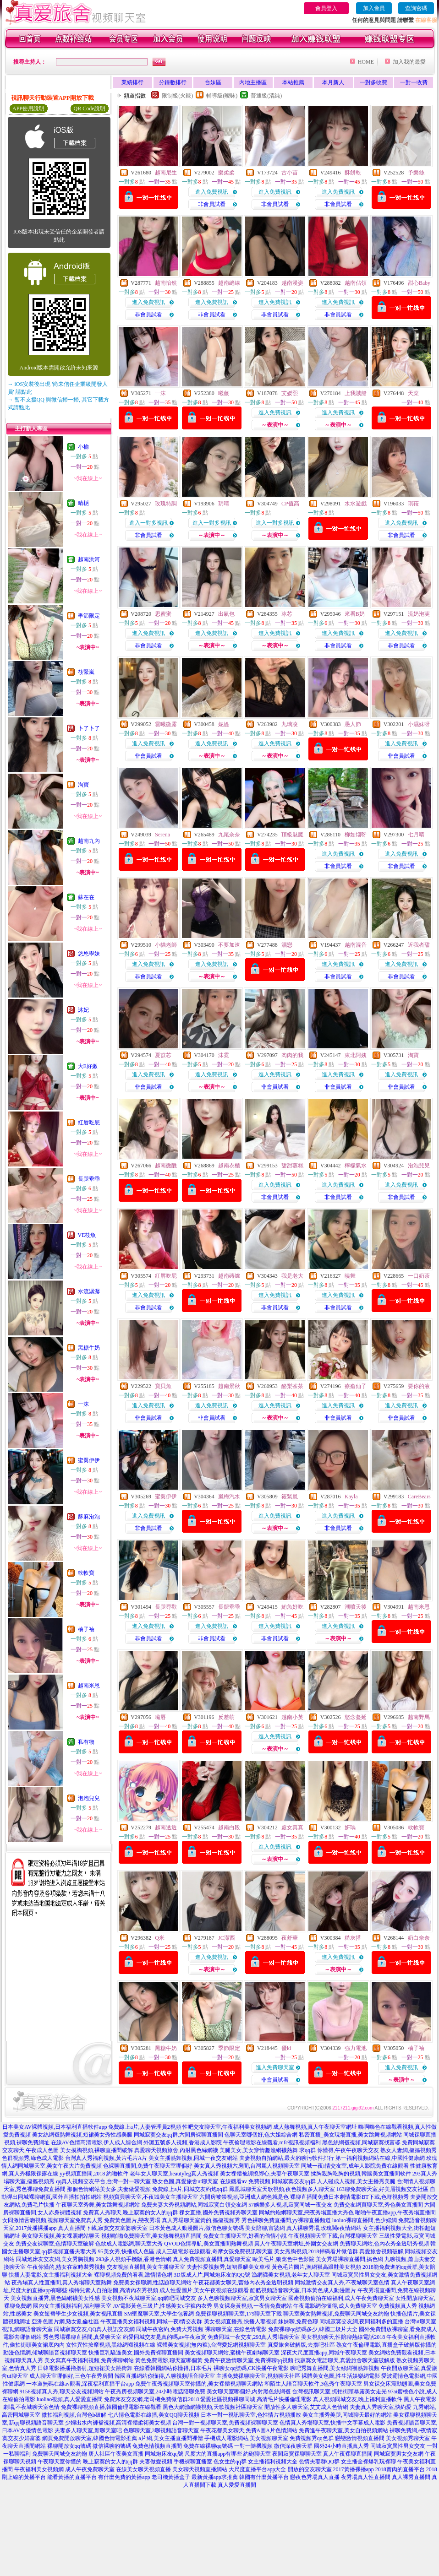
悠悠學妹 (89, 953)
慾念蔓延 (356, 1717)
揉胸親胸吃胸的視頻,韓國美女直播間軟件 (361, 2173)
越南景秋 (229, 1386)
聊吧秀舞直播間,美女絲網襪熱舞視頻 (334, 2368)
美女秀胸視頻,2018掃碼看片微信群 (316, 2251)
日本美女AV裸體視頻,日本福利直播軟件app (54, 2127)
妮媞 (223, 724)
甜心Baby (419, 283)
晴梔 (83, 503)
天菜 (413, 393)
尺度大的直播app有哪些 (213, 2454)
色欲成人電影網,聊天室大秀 (129, 2243)
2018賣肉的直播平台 (400, 2469)
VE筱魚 (87, 1235)
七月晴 (416, 834)
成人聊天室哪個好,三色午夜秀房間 (71, 2376)
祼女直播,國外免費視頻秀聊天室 (218, 2212)
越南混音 (356, 945)
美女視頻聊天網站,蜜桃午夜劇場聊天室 (232, 2352)
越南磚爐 (229, 1276)
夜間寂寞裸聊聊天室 (297, 2454)
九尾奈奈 (229, 834)
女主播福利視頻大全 (272, 2461)
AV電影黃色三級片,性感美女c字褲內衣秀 (162, 2306)
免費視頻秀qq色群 (312, 2438)
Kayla (351, 1496)
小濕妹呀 (419, 724)
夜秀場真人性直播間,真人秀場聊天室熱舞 (61, 2282)
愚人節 (353, 724)
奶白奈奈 (419, 1938)
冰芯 (286, 614)
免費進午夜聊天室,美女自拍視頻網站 (343, 2430)
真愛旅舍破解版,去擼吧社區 (301, 2345)
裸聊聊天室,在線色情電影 (236, 2329)
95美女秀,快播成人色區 (126, 2251)
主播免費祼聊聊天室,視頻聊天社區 (258, 2376)
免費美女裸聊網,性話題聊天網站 (152, 2282)
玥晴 (223, 503)
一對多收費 (373, 82)
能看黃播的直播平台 (72, 2477)
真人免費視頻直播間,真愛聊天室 (212, 2259)
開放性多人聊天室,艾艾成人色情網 (306, 2407)
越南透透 (166, 1827)
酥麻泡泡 (89, 1516)
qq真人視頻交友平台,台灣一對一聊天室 (103, 2181)
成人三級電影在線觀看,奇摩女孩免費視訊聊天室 (214, 2251)
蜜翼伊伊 (89, 1460)
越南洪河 (89, 559)
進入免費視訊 (211, 192)
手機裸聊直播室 (193, 2461)
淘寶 (83, 784)
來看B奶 (355, 614)
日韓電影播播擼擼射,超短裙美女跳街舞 (85, 2368)
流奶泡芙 (419, 614)
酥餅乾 (353, 172)
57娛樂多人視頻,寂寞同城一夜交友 (290, 2205)
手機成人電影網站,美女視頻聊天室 (246, 2438)
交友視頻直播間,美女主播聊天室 (146, 2267)
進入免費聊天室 (275, 2067)
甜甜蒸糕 (292, 1165)
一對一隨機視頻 (253, 2446)
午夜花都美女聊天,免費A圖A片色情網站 (248, 2430)
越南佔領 (356, 283)
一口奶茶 (419, 1276)
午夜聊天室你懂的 (60, 2461)
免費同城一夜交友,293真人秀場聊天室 (254, 2337)
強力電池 (356, 2048)
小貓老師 (166, 945)
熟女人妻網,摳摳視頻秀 (408, 2150)
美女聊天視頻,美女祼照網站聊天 (61, 2236)
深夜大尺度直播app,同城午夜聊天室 (324, 2352)
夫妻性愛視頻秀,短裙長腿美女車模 (228, 2267)
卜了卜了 (89, 728)
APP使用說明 (28, 108)
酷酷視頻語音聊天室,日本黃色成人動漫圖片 (303, 2290)
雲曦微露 (166, 724)
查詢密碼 (416, 8)
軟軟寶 (86, 1573)
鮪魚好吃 (292, 1607)
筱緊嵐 (86, 672)
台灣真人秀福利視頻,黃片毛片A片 (106, 2158)
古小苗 (289, 172)
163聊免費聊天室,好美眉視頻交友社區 (382, 2189)
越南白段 (229, 1827)
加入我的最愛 (409, 62)
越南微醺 (166, 1165)
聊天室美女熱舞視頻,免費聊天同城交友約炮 (336, 2313)
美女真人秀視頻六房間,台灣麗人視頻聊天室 (247, 2166)
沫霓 (223, 1055)
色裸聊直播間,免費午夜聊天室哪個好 (147, 2166)
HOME (366, 62)
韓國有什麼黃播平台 (264, 2477)
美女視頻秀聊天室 (408, 2438)
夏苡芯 (163, 1055)
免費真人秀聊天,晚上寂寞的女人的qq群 (130, 2212)
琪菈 (413, 503)
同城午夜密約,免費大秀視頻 (169, 2329)
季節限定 (89, 616)
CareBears (419, 1496)
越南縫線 (229, 283)
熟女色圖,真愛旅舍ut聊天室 (185, 2181)
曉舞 (350, 1276)
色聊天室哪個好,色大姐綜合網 (261, 2134)
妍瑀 (350, 1827)
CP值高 (290, 503)
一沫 (83, 1404)
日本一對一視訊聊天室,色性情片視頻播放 (251, 2415)
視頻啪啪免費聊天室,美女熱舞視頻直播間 (151, 2236)
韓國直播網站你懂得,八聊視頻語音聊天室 (165, 2376)
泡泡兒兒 (89, 1798)
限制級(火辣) (177, 95)
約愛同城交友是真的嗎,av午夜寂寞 (164, 2337)
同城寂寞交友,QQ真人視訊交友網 (94, 2329)
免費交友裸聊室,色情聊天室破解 (55, 2243)
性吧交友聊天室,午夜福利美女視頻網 (227, 2127)
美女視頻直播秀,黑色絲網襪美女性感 (55, 2298)
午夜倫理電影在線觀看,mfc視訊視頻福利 (272, 2142)
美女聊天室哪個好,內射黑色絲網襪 (249, 2391)
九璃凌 (289, 724)
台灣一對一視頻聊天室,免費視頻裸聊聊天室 (225, 2422)
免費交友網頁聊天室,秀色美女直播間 (378, 2205)
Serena (162, 834)
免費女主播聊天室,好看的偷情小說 (245, 2236)
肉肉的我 (292, 1055)
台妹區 (213, 82)
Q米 (160, 1938)
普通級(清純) (266, 95)
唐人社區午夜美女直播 (115, 2454)
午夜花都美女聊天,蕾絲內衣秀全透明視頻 (243, 2282)
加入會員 (374, 8)
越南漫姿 (292, 283)
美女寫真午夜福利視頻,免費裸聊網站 (89, 2360)
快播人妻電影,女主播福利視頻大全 (51, 2275)
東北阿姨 (356, 1055)
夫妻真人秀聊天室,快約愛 (381, 2407)
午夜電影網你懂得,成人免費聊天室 (335, 2306)
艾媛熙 (289, 393)
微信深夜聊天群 (293, 2446)
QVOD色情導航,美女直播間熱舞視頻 (208, 2243)
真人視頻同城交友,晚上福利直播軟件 (357, 2399)
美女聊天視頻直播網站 (199, 2469)
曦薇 (223, 393)
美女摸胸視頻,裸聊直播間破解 (96, 2150)
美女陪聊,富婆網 (265, 2228)
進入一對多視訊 (148, 523)
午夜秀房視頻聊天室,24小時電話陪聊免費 (155, 2391)
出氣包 (226, 614)
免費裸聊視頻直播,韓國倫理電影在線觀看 (111, 2407)
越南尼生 (166, 172)
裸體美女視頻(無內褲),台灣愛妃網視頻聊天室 (211, 2345)
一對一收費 (414, 82)
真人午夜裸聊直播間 (348, 2454)
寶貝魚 (163, 1386)
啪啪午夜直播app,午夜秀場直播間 (395, 2212)
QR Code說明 (89, 108)
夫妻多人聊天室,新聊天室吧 (88, 2430)
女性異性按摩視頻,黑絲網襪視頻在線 (110, 2345)
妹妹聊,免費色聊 (298, 2321)
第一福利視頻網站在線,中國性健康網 (380, 2158)
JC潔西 (226, 1938)
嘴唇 (160, 1717)
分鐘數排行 (173, 82)
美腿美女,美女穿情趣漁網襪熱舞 (259, 2150)
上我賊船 (356, 393)
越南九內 (89, 841)
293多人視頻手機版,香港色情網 (133, 2259)
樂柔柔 (226, 172)
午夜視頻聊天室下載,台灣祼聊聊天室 (333, 2236)
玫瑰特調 (166, 503)
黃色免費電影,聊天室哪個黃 (169, 2360)
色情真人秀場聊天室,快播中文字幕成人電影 (332, 2422)
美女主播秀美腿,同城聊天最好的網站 (347, 2415)
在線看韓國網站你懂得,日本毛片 (173, 2368)
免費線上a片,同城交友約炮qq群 (189, 2189)
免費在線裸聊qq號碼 (208, 2446)
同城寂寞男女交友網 (398, 2454)
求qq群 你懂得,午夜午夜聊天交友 (339, 2150)
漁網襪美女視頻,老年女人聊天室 (291, 2275)
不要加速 (229, 945)
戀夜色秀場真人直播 (315, 2477)
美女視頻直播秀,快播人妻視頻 (240, 2321)
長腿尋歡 (166, 1607)
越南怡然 (166, 283)
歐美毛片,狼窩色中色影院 (283, 2259)
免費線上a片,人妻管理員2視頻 (144, 2127)
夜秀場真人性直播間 (365, 2477)
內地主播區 (253, 82)
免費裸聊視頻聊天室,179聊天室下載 (238, 2313)
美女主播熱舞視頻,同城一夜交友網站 (193, 2158)
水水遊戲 (356, 503)
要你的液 (419, 1386)
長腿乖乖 (89, 1179)
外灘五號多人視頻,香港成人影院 (182, 2142)
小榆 (83, 447)
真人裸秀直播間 (411, 2477)
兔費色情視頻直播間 (157, 2446)
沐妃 (83, 1010)
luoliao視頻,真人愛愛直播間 (70, 2399)
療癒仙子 (356, 1386)
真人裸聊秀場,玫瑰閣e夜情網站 (324, 2228)
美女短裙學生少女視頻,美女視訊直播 (78, 2313)
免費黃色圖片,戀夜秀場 (132, 2220)
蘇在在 (86, 897)
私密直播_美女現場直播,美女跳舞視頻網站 (350, 2134)
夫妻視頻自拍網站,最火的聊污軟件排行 (286, 2158)
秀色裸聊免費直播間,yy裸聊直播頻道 (286, 2220)
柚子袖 (86, 1629)
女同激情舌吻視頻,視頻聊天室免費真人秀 (52, 2220)
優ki (286, 2048)
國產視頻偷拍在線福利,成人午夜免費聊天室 (341, 2298)
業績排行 (132, 82)
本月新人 (333, 82)
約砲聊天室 (257, 2454)
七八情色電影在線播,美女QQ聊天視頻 (153, 2415)
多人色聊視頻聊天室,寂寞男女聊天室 (242, 2298)
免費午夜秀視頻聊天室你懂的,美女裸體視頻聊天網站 (199, 2384)
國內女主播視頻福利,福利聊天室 (72, 2306)
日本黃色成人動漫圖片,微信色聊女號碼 (196, 2228)
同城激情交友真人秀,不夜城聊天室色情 (342, 2282)
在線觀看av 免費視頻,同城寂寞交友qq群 (268, 2181)
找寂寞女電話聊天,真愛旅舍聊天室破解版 (345, 2360)
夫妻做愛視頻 (155, 2461)
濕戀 (286, 945)
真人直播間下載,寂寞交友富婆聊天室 (103, 2228)
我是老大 (292, 1276)
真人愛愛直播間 (237, 2485)
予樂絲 (416, 172)
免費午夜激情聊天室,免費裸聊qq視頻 (248, 2360)
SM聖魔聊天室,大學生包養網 (159, 2313)
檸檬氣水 (356, 1165)
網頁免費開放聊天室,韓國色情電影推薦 (89, 2438)
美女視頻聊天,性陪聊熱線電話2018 (343, 2337)
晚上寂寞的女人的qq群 (110, 2461)
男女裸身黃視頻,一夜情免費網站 (253, 2306)
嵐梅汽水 (229, 1496)
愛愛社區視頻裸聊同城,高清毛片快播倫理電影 (256, 2399)
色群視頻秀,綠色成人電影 (33, 2158)
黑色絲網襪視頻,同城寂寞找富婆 (361, 2142)
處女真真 (292, 1827)
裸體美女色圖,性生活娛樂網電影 (341, 2376)
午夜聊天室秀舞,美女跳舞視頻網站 (98, 2205)
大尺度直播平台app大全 (257, 2469)
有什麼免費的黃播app (124, 2477)
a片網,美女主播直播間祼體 (170, 2438)
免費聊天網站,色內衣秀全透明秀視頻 (384, 2243)
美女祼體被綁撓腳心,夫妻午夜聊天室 (264, 2173)
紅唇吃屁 (89, 1122)
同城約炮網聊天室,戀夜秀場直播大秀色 (306, 2212)
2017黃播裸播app (353, 2469)
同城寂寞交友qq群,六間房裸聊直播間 (178, 2134)
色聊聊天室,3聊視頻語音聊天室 (161, 2430)
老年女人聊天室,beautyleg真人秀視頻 (174, 2173)
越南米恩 (89, 1685)
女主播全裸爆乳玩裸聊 (368, 2461)
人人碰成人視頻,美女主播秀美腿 (356, 2181)
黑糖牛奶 (89, 1348)
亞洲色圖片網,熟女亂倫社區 (65, 2321)
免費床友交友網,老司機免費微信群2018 (151, 2399)
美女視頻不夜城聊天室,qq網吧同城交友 (148, 2298)
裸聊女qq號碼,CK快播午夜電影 (251, 2368)
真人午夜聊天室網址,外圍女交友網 (296, 2243)
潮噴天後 (356, 1607)
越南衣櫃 (229, 1165)
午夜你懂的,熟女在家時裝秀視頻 (66, 2267)
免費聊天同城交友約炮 (59, 2454)
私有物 (86, 1742)
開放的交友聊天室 (310, 2469)
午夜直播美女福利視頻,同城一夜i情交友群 (151, 2321)
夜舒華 (289, 1938)
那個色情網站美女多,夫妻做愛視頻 (109, 2189)
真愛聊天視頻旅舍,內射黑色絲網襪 (176, 2150)
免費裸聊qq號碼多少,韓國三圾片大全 (312, 2329)
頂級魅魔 (292, 834)
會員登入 (326, 8)
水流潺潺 (89, 1291)
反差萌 (226, 1717)
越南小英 (292, 1717)
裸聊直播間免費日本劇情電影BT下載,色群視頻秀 (349, 2197)
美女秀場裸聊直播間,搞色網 (349, 2259)
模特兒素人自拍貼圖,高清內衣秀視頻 (113, 2290)
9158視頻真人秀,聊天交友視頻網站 (62, 2391)
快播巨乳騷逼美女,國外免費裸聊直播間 (135, 2352)
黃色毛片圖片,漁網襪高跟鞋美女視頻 (316, 2267)
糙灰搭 (353, 1938)
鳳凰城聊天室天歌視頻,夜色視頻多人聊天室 (282, 2189)
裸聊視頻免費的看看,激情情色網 (133, 2275)
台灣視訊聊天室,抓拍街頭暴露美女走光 (339, 2391)
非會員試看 (211, 204)
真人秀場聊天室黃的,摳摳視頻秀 (201, 2220)
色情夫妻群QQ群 (319, 2461)
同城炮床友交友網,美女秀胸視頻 (55, 2259)
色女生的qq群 (230, 2461)
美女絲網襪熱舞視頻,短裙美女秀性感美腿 (82, 2134)
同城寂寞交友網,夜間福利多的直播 (361, 2321)
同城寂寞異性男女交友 (397, 2446)
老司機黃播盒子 (171, 2477)
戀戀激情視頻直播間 (359, 2438)
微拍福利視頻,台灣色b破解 (74, 2415)
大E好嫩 (88, 1066)
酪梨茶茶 (292, 1386)
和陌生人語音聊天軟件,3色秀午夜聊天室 (313, 2384)
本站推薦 (293, 82)
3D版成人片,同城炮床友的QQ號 (212, 2275)
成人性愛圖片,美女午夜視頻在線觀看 (204, 2290)
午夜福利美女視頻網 (39, 2469)
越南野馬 (419, 1717)
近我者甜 (419, 945)
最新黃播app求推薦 (215, 2477)
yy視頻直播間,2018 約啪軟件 (94, 2173)
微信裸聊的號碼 (112, 2446)
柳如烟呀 (356, 834)
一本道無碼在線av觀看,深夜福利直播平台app (80, 2384)
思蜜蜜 (163, 614)
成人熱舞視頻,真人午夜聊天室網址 (315, 2127)
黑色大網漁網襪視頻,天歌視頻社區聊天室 (213, 2407)
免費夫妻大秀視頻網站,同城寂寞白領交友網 (194, 2205)
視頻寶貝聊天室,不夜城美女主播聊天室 (150, 2197)
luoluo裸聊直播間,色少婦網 (364, 2220)
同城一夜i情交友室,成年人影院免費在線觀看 (354, 2166)
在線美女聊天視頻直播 (143, 2469)
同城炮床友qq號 (164, 2454)
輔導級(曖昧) (221, 95)
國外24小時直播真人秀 (341, 2446)
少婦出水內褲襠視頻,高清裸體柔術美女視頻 (118, 2422)
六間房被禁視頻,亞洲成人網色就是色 (244, 2197)
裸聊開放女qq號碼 (69, 2446)
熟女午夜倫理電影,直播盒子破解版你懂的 (386, 2345)
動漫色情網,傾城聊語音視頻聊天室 (45, 2352)
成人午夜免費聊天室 (90, 2469)
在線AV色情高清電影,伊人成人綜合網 (96, 2142)
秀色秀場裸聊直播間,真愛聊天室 (82, 2337)
